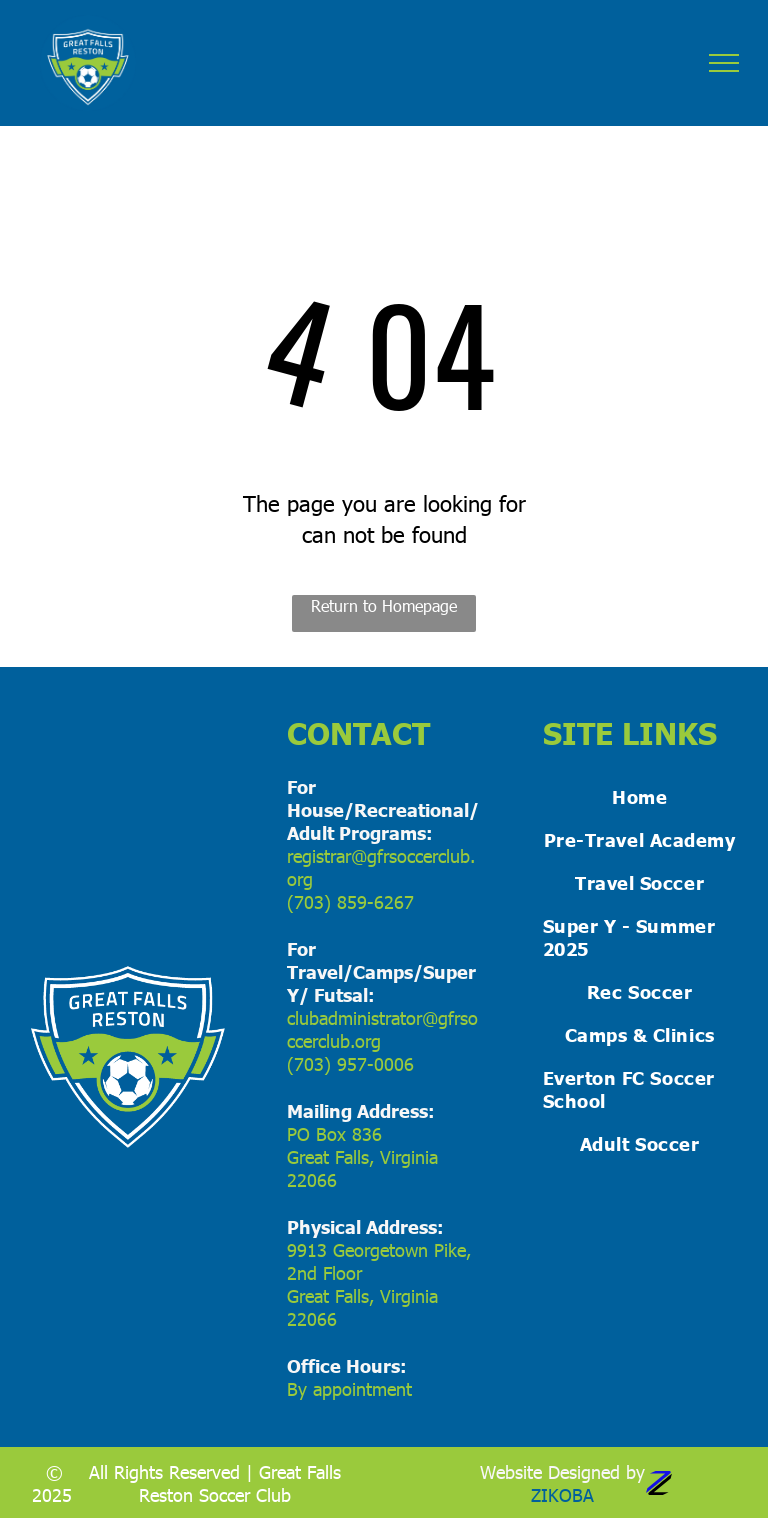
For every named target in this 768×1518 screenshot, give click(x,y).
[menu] (724, 63)
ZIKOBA (562, 1494)
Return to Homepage (384, 605)
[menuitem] (640, 796)
